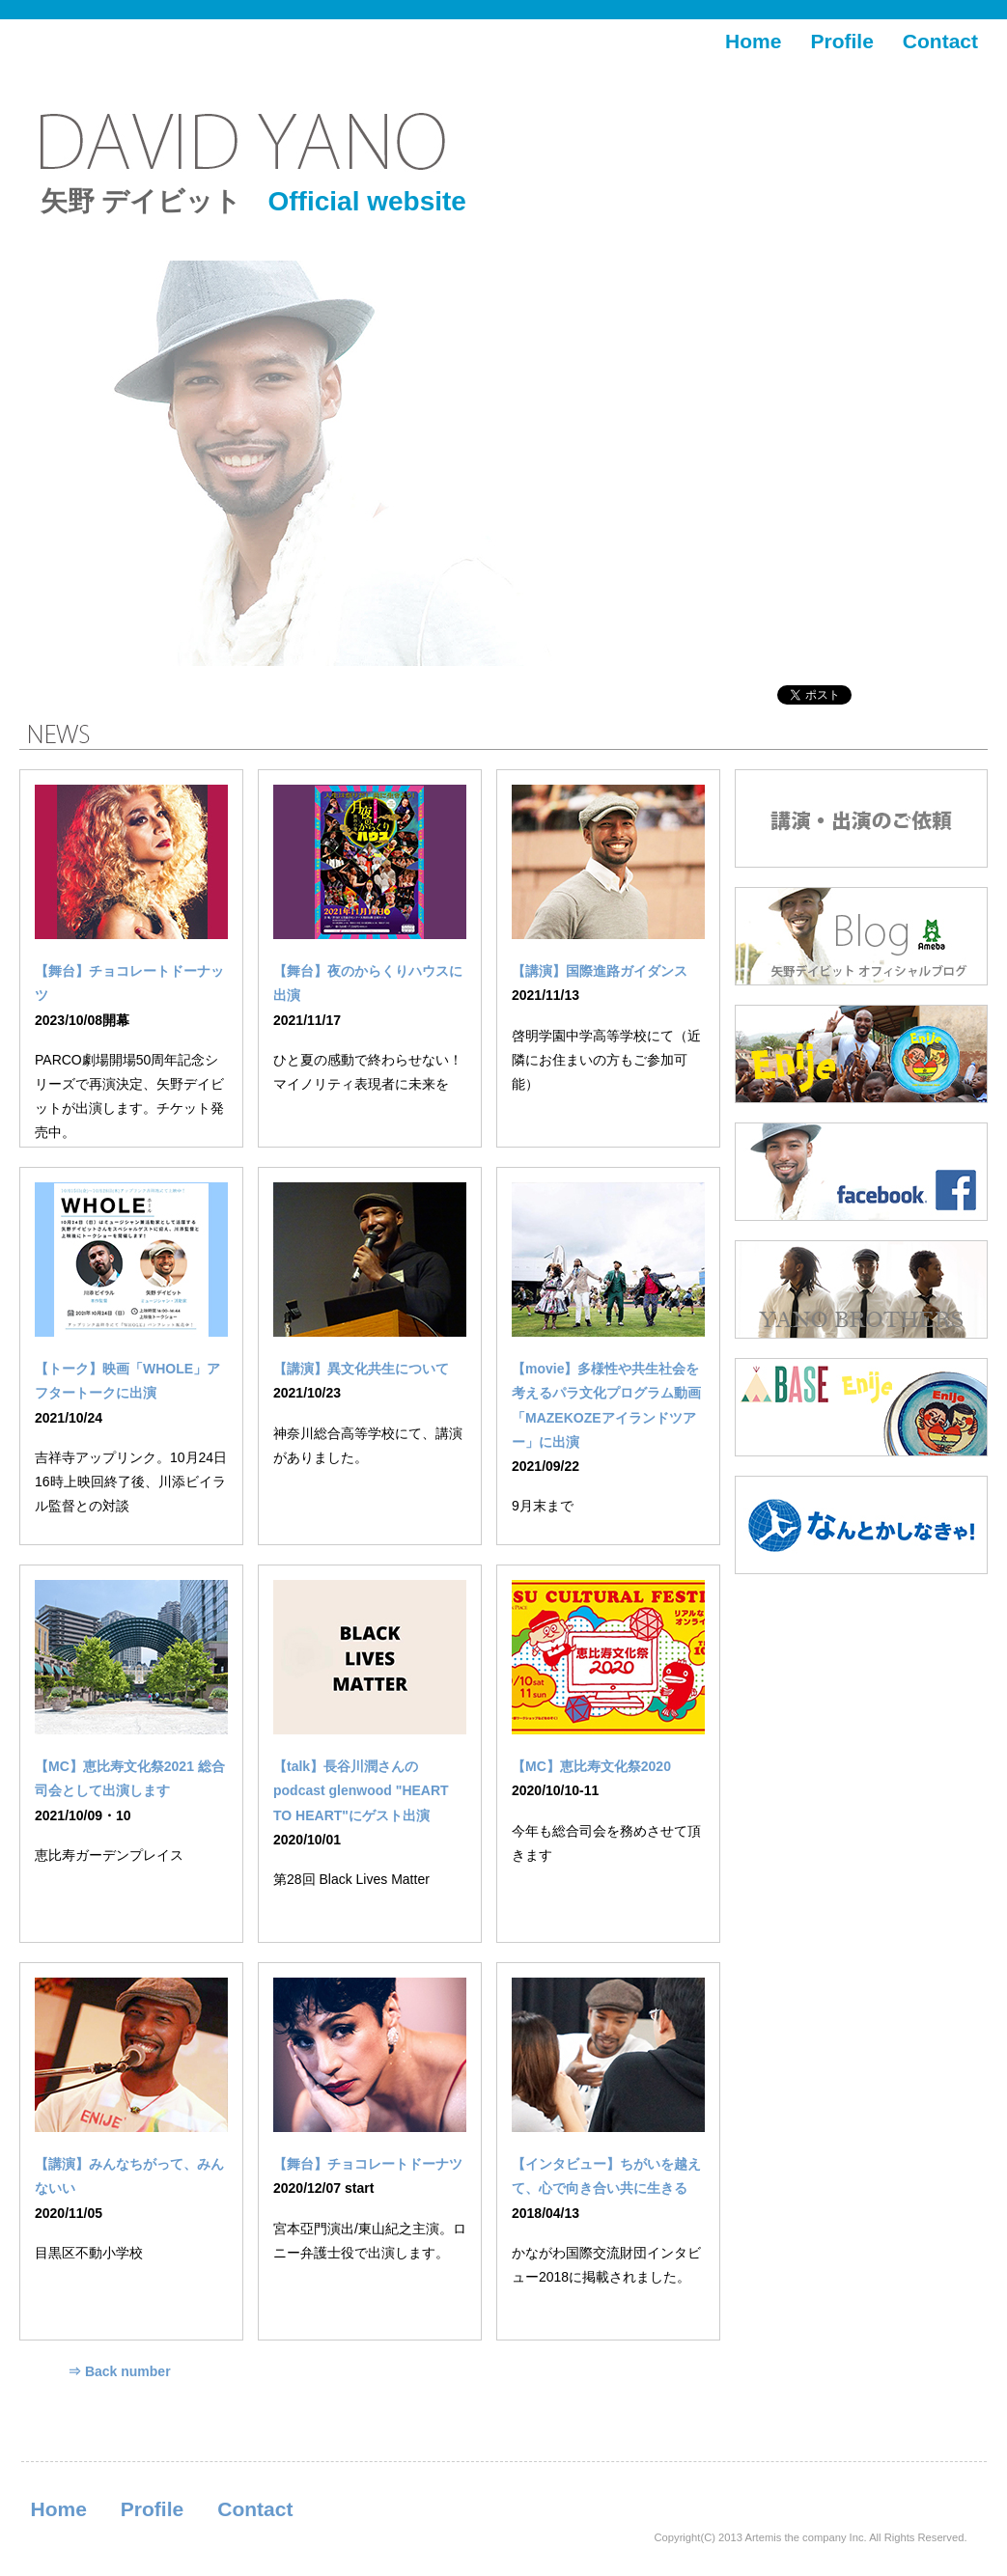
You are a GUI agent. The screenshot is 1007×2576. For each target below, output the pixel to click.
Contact (940, 41)
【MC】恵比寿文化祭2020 (591, 1766)
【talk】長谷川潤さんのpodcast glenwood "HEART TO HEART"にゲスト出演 (361, 1790)
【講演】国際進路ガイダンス (599, 971)
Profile (841, 41)
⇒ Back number (119, 2371)
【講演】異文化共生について (361, 1368)
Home (753, 41)
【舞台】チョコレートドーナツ (367, 2164)
